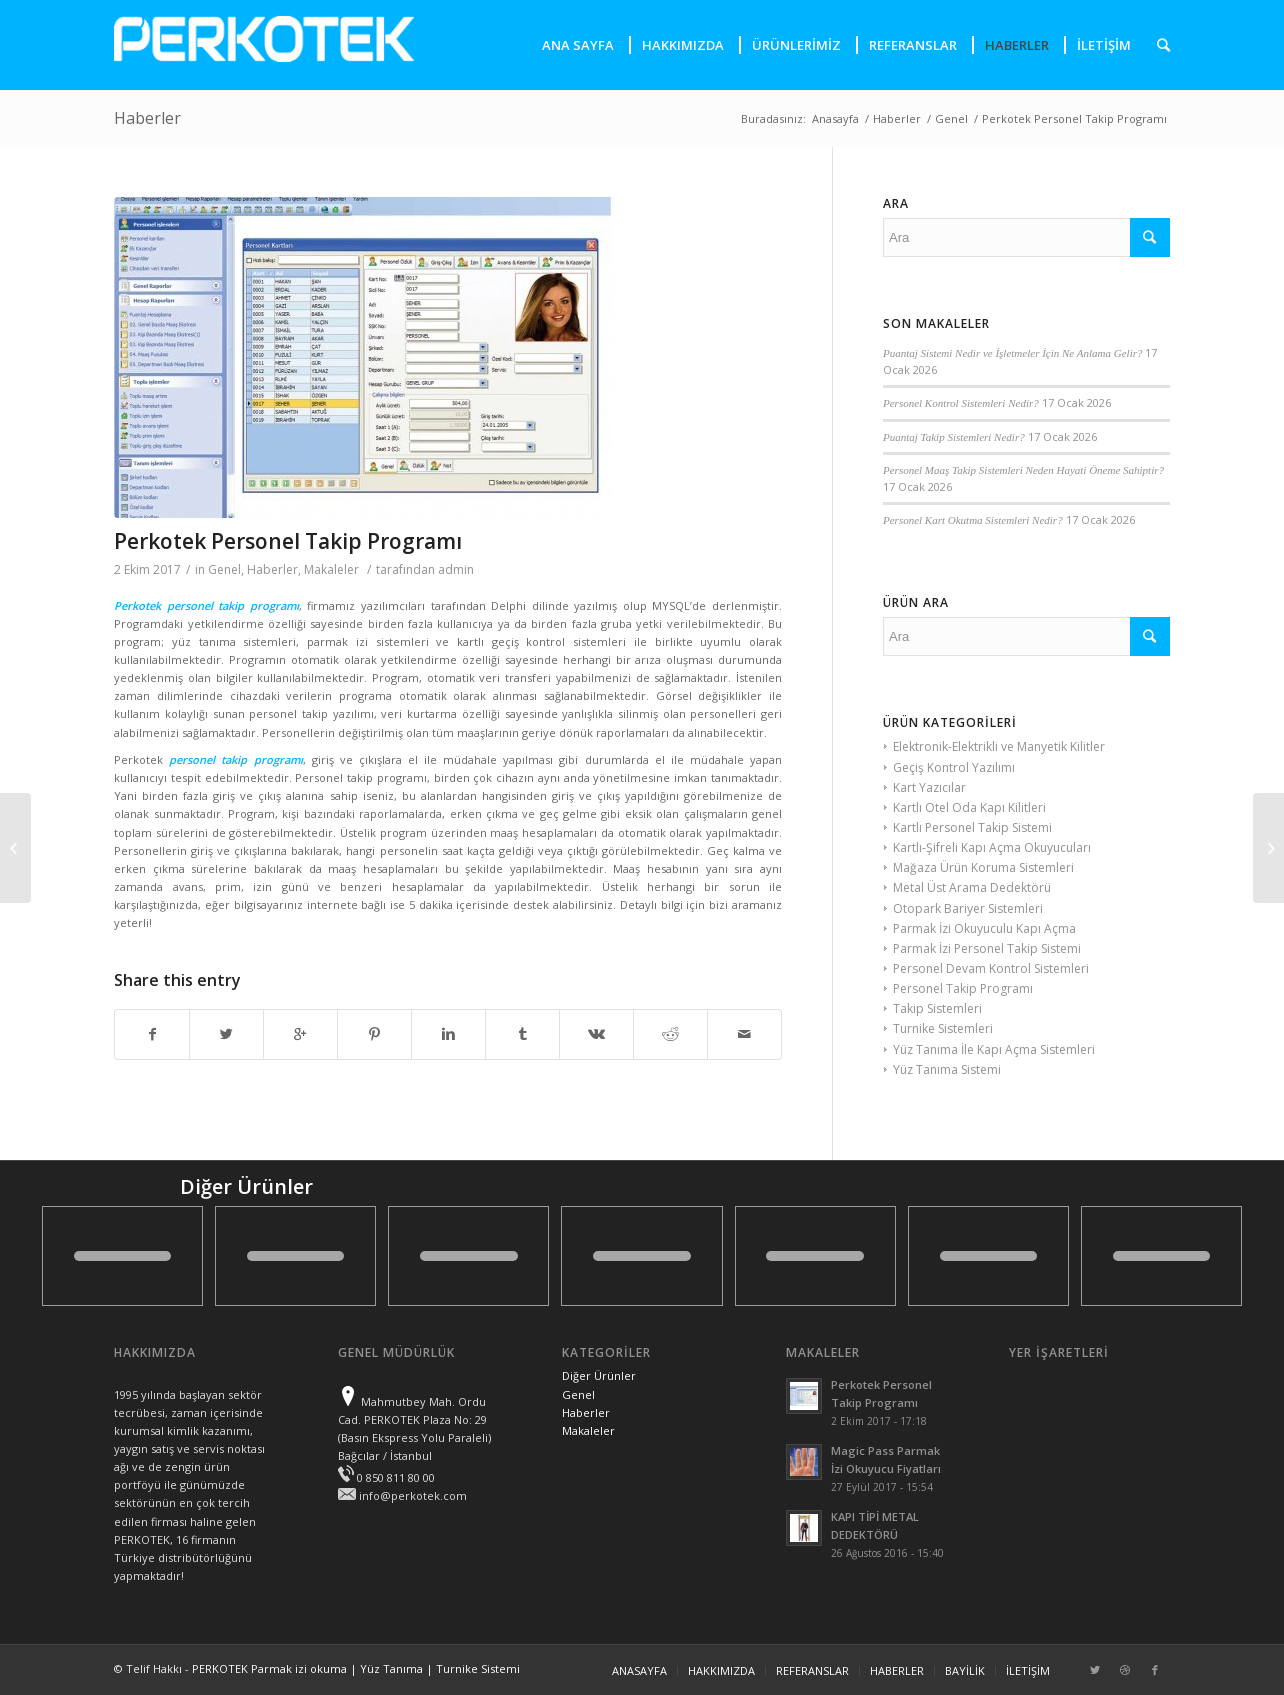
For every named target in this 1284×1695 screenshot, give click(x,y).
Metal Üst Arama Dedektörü (972, 887)
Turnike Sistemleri (943, 1028)
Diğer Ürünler (599, 1375)
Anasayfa (835, 118)
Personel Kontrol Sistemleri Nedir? (961, 403)
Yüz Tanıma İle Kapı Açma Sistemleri (994, 1049)
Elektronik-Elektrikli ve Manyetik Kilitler (999, 746)
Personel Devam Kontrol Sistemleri (991, 968)
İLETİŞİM (1028, 1670)
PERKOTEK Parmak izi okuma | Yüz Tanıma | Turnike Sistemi (356, 1668)
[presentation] (1157, 45)
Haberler (147, 118)
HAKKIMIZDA (721, 1670)
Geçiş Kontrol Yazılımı (954, 767)
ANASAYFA (639, 1670)
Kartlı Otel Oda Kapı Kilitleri (969, 807)
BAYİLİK (965, 1670)
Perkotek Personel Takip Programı (288, 541)
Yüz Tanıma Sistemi (947, 1069)
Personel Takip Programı (963, 988)
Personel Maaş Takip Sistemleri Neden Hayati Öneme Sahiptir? (1023, 470)
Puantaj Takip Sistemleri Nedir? (954, 437)
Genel (951, 118)
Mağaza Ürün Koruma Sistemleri (983, 867)
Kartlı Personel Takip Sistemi (972, 827)
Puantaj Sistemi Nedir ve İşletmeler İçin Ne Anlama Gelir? (1012, 353)
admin (456, 569)
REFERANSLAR (812, 1670)
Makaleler (331, 569)
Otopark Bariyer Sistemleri (968, 908)
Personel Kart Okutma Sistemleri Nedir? (973, 520)
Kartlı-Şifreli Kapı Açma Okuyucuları (992, 847)
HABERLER (897, 1670)
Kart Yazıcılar (929, 787)
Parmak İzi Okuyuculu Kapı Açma (984, 928)
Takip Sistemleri (937, 1008)
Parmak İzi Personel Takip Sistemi (987, 948)
